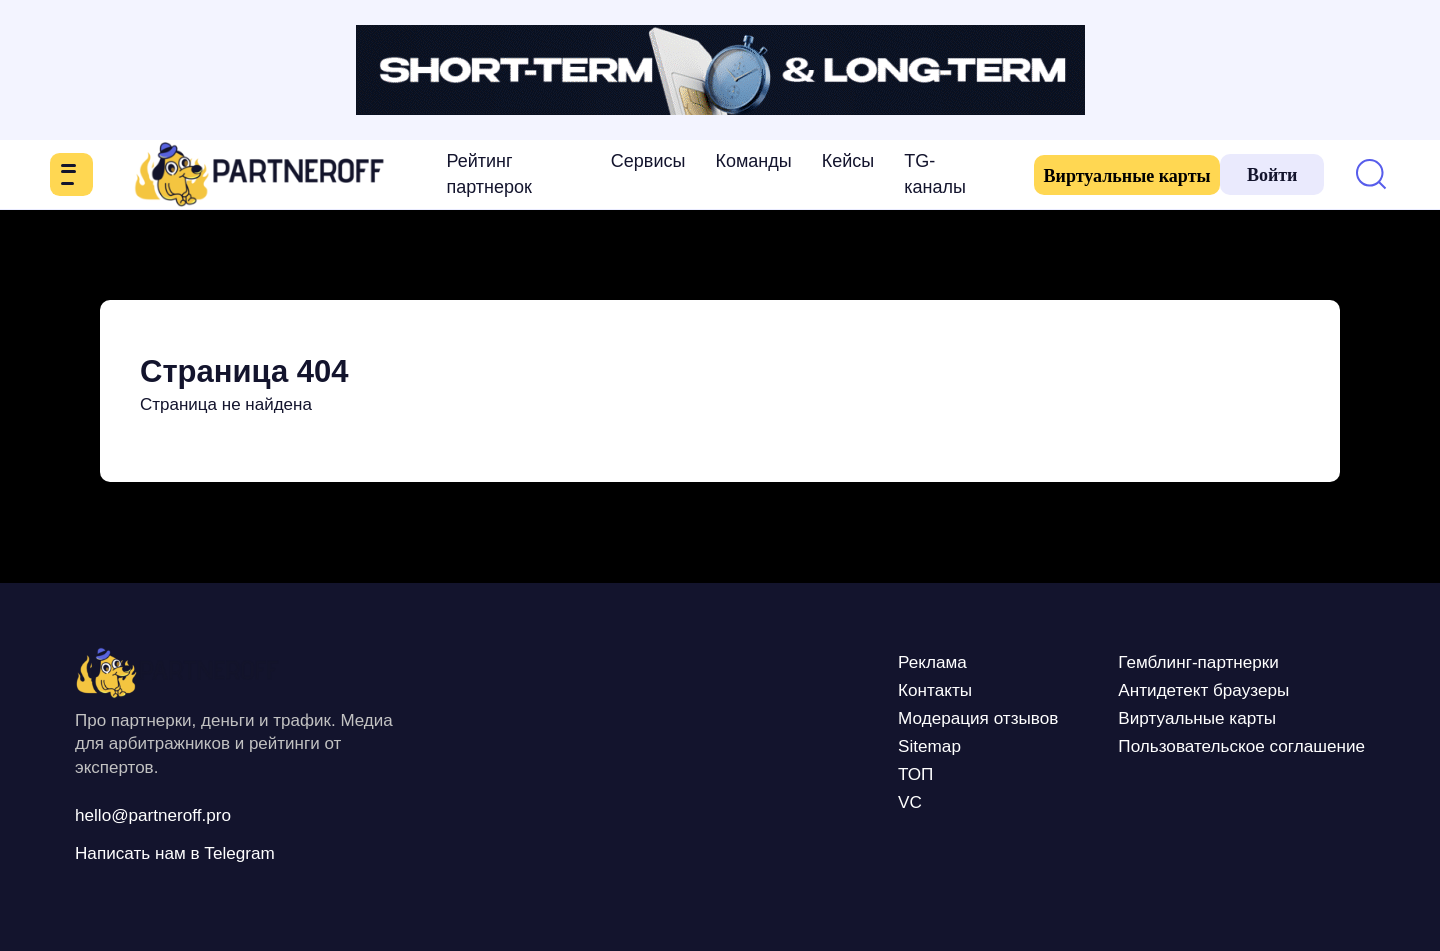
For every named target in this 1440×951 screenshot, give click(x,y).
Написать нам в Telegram (191, 852)
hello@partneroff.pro (166, 814)
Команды (730, 161)
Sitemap (866, 745)
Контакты (873, 689)
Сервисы (624, 161)
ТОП (850, 773)
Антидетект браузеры (1177, 689)
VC (844, 801)
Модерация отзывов (923, 717)
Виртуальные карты (1084, 176)
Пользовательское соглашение (1221, 745)
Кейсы (824, 161)
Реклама (870, 661)
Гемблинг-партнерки (1171, 661)
